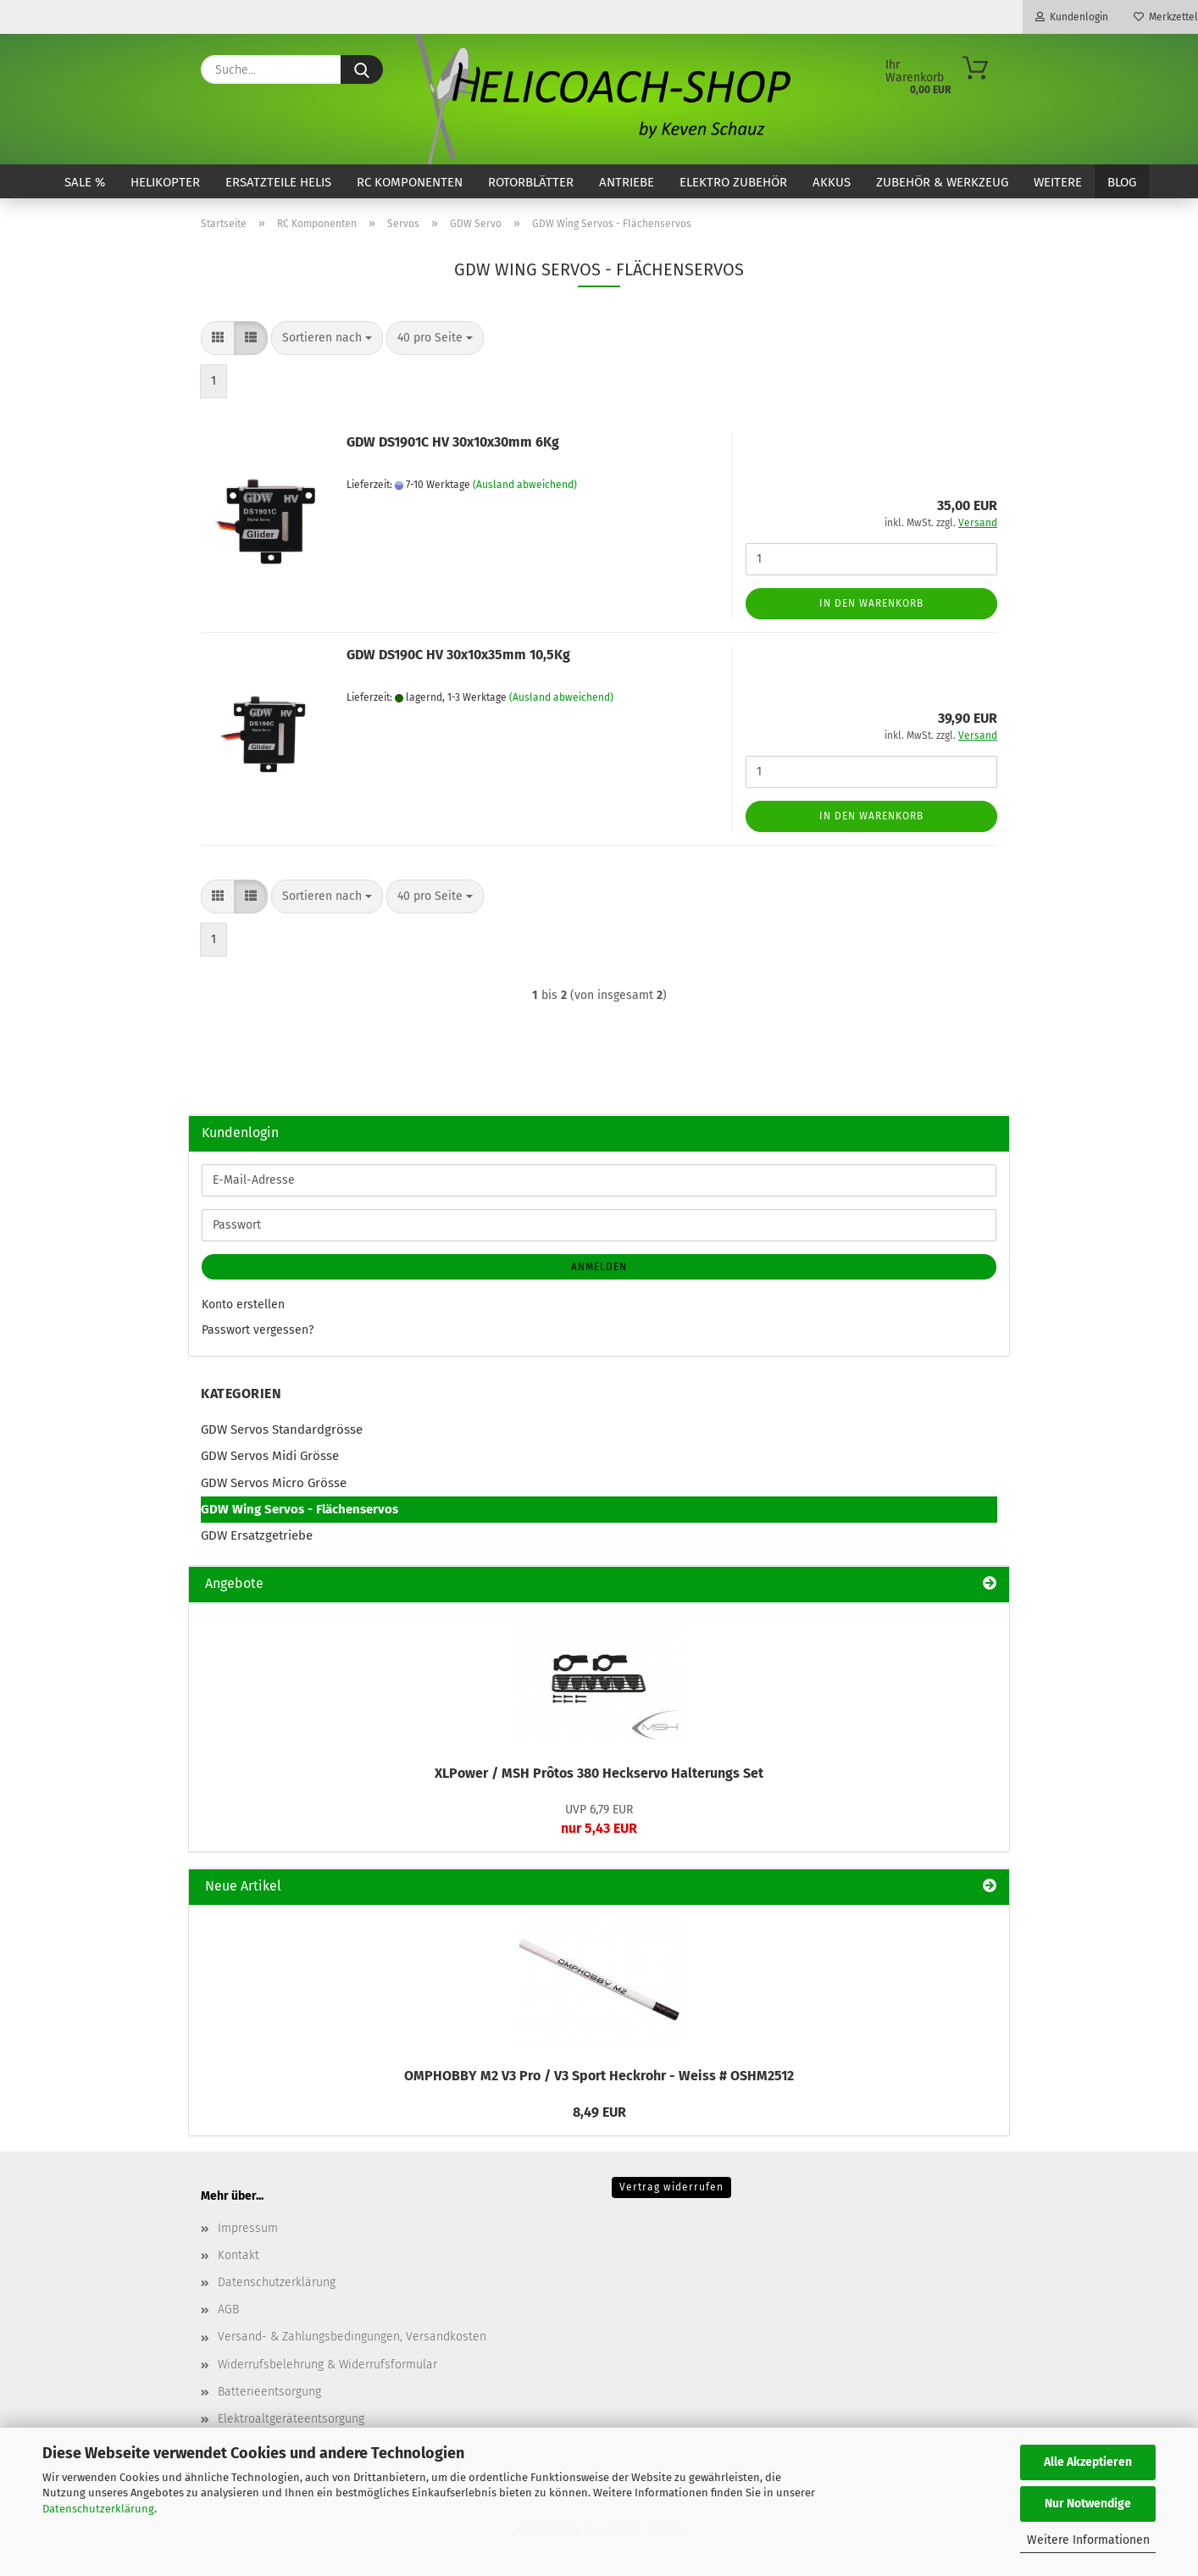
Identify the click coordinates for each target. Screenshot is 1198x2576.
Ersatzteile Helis (278, 182)
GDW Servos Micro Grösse (274, 1483)
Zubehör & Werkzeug (942, 182)
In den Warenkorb (871, 603)
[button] (218, 338)
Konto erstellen (243, 1304)
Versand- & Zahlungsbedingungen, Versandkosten (352, 2336)
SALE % (84, 182)
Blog (1121, 182)
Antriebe (626, 182)
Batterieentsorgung (269, 2391)
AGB (228, 2309)
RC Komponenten (410, 182)
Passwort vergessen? (257, 1330)
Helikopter (165, 182)
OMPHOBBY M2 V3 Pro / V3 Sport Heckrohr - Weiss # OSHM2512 (599, 2076)
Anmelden (599, 1267)
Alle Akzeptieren (1088, 2462)
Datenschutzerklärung (98, 2508)
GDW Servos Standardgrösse (282, 1429)
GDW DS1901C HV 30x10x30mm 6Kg (453, 442)
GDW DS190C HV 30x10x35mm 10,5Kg (458, 655)
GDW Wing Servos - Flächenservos (299, 1509)
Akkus (832, 182)
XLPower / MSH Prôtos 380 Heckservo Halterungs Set (599, 1773)
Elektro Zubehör (733, 182)
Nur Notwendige (1088, 2503)
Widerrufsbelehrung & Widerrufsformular (327, 2364)
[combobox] (327, 338)
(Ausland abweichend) (525, 485)
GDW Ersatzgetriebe (257, 1535)
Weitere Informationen (1088, 2540)
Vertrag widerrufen (671, 2187)
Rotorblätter (531, 182)
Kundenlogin (1071, 17)
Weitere (1058, 182)
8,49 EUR (599, 2112)
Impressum (248, 2228)
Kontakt (238, 2255)
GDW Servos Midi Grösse (270, 1455)
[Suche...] (362, 69)
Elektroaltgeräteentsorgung (291, 2419)
